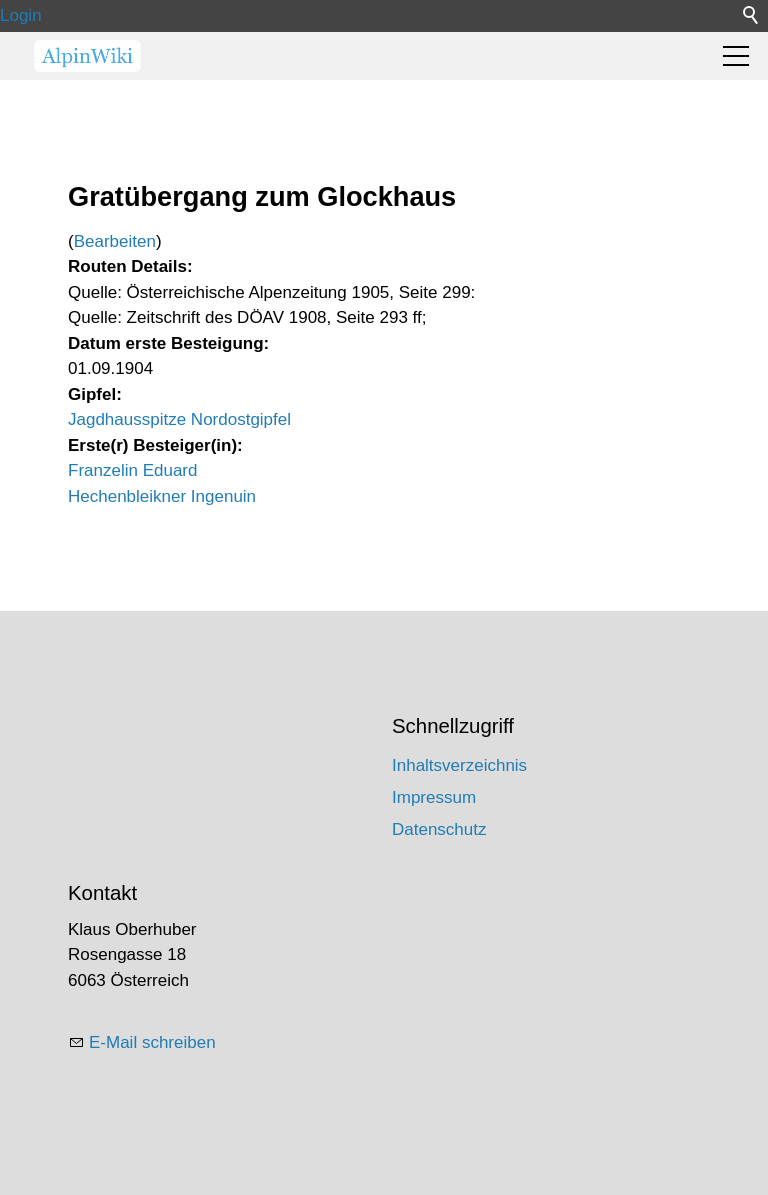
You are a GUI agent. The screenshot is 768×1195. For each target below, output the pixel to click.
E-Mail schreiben (152, 1042)
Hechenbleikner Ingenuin (162, 496)
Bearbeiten (115, 241)
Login (21, 15)
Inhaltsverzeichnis (459, 765)
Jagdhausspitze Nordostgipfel (179, 419)
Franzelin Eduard (132, 470)
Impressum (434, 797)
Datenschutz (439, 829)
